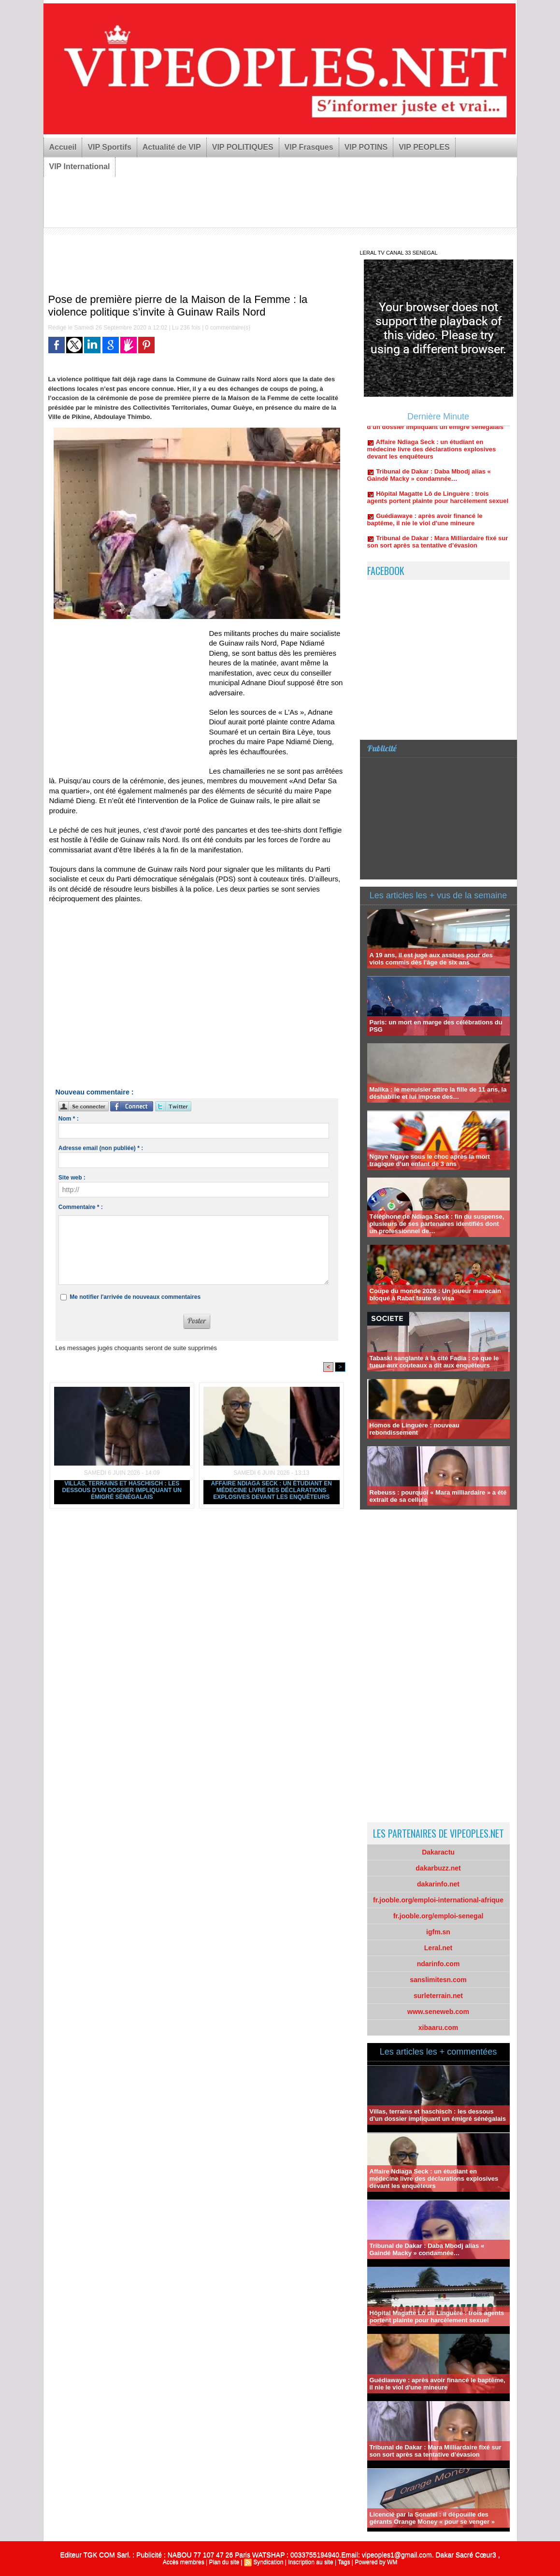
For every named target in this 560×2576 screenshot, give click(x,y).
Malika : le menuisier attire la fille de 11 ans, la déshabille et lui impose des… (438, 1093)
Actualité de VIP (172, 147)
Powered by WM (376, 2562)
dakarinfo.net (438, 1884)
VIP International (79, 166)
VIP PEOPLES (424, 147)
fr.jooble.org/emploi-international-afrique (438, 1900)
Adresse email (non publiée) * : (100, 1148)
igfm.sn (438, 1932)
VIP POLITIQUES (242, 147)
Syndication (268, 2562)
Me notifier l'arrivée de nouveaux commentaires (135, 1297)
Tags (344, 2562)
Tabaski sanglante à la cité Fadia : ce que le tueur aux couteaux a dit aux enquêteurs (434, 1361)
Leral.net (438, 1948)
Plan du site (224, 2562)
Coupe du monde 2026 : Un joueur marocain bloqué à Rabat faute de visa (435, 1294)
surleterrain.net (438, 1996)
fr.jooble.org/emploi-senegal (438, 1916)
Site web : (72, 1177)
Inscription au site (310, 2562)
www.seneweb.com (438, 2011)
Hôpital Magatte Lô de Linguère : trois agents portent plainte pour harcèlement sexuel (438, 506)
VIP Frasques (309, 147)
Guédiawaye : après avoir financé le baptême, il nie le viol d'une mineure (425, 528)
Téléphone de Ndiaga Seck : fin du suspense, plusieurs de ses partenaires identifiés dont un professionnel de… (437, 1224)
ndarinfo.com (438, 1964)
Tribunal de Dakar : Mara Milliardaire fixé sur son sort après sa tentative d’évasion (437, 550)
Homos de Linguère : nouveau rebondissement (414, 1429)
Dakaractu (438, 1852)
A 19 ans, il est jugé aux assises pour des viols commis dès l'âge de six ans (431, 958)
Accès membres (183, 2562)
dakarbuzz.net (438, 1868)
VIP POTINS (366, 147)
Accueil (63, 147)
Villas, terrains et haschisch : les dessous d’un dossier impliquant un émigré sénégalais (122, 1490)
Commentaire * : (80, 1207)
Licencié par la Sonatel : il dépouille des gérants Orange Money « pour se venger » (432, 2518)
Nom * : (68, 1118)
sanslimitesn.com (438, 1980)
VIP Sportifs (109, 147)
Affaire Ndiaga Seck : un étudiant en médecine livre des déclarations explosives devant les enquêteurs (271, 1490)
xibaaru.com (438, 2027)
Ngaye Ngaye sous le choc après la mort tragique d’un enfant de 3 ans (430, 1160)
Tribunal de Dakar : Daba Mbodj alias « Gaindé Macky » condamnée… (429, 483)
